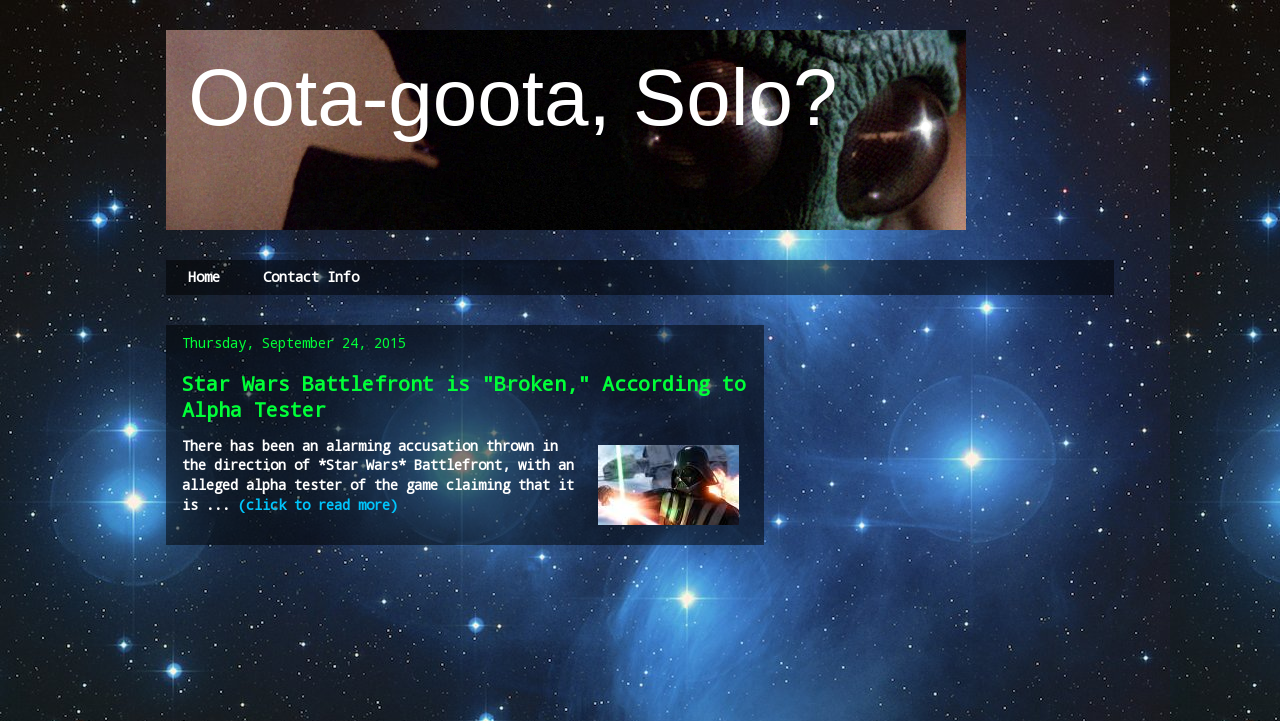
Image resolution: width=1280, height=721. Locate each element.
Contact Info (311, 276)
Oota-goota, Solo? (502, 97)
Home (204, 276)
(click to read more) (318, 504)
